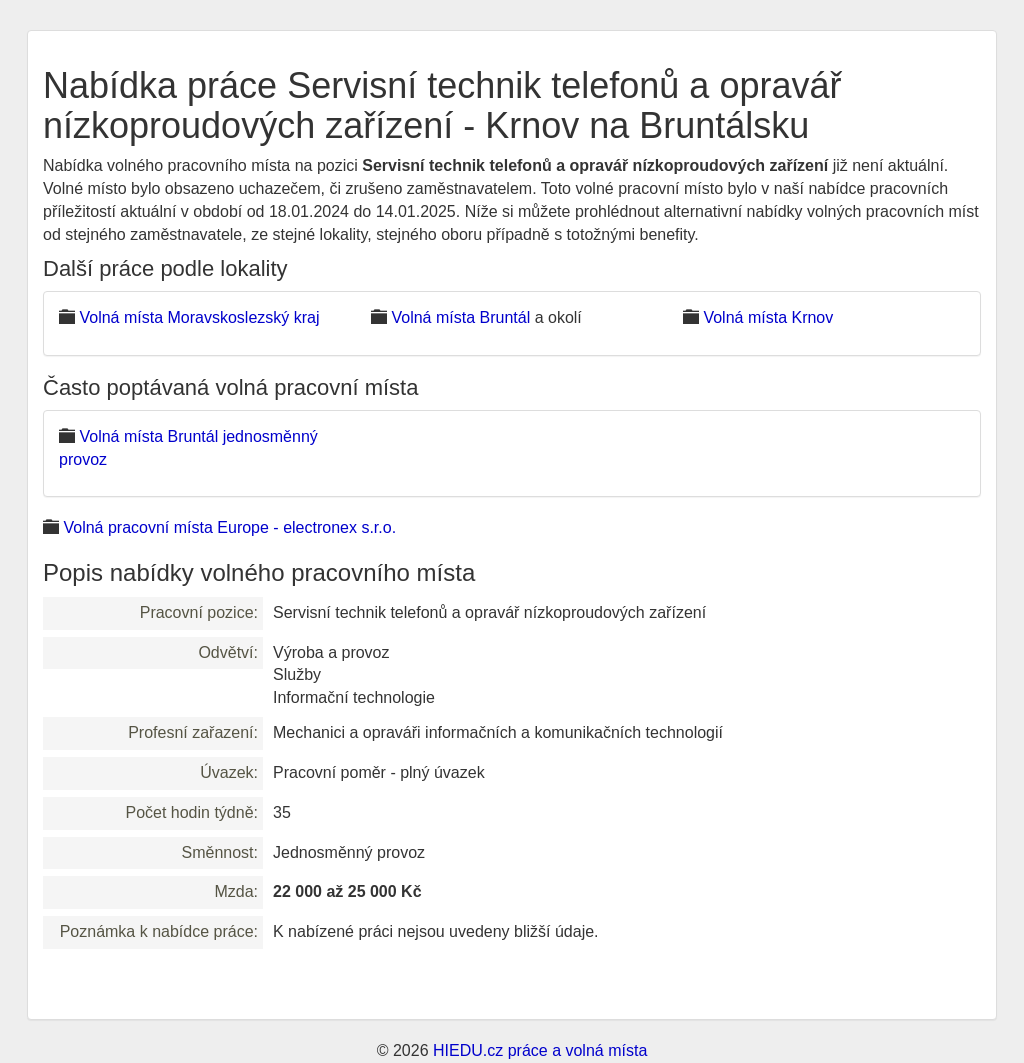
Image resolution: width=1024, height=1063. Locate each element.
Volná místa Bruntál (460, 317)
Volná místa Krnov (768, 317)
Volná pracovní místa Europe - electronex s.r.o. (229, 527)
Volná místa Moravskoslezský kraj (199, 317)
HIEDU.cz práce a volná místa (540, 1050)
